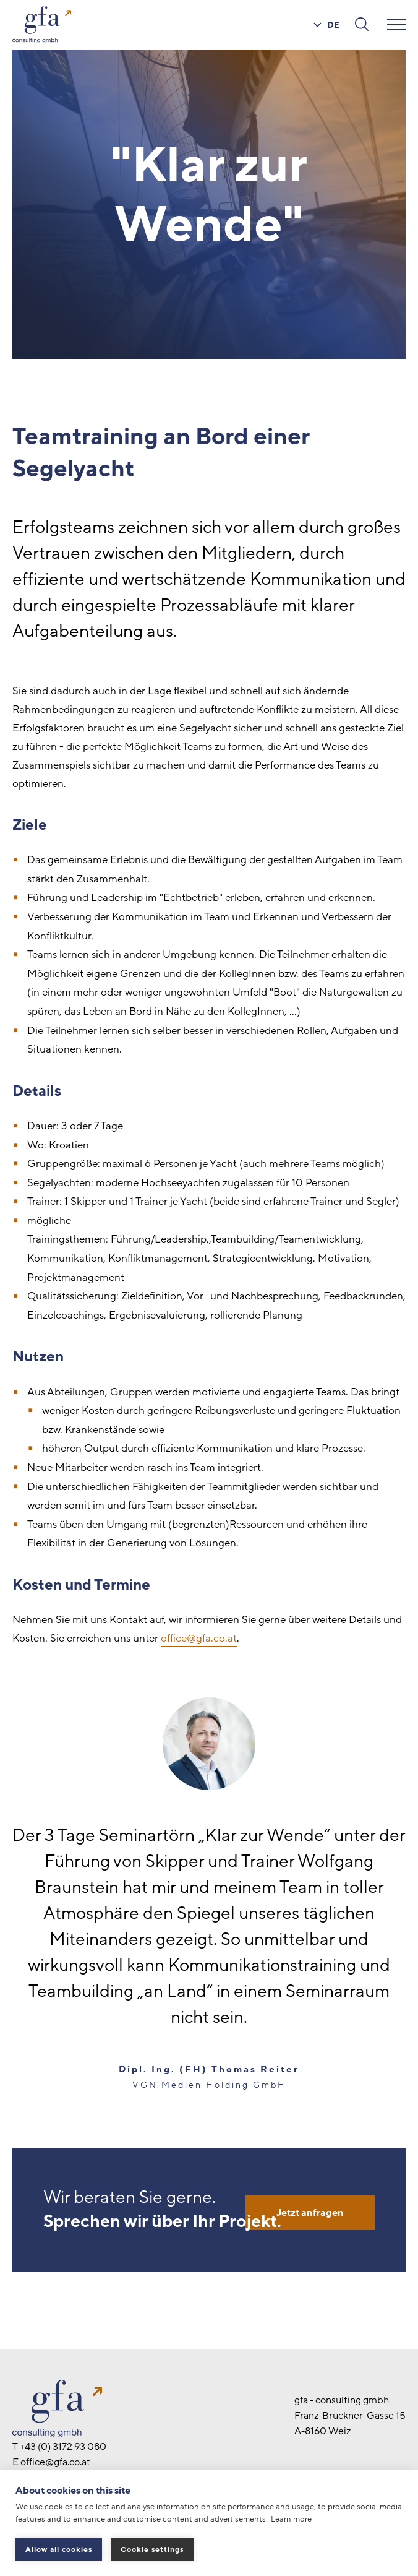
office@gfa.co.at (199, 1638)
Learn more (291, 2519)
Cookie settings (152, 2549)
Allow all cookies (58, 2549)
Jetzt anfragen (310, 2213)
